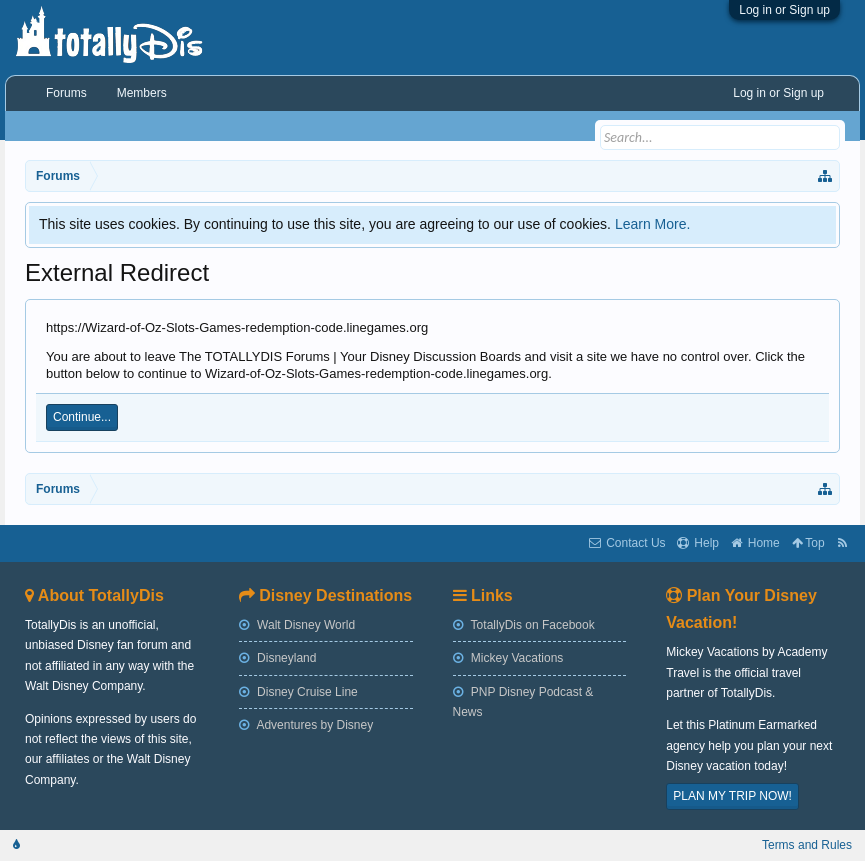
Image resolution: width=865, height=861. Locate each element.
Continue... (82, 417)
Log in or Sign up (784, 10)
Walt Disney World (297, 625)
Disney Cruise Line (298, 692)
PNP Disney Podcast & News (523, 702)
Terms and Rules (807, 845)
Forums (66, 93)
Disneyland (278, 658)
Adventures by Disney (306, 725)
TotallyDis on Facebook (524, 625)
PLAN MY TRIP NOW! (732, 796)
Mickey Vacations (508, 658)
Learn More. (652, 224)
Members (142, 93)
